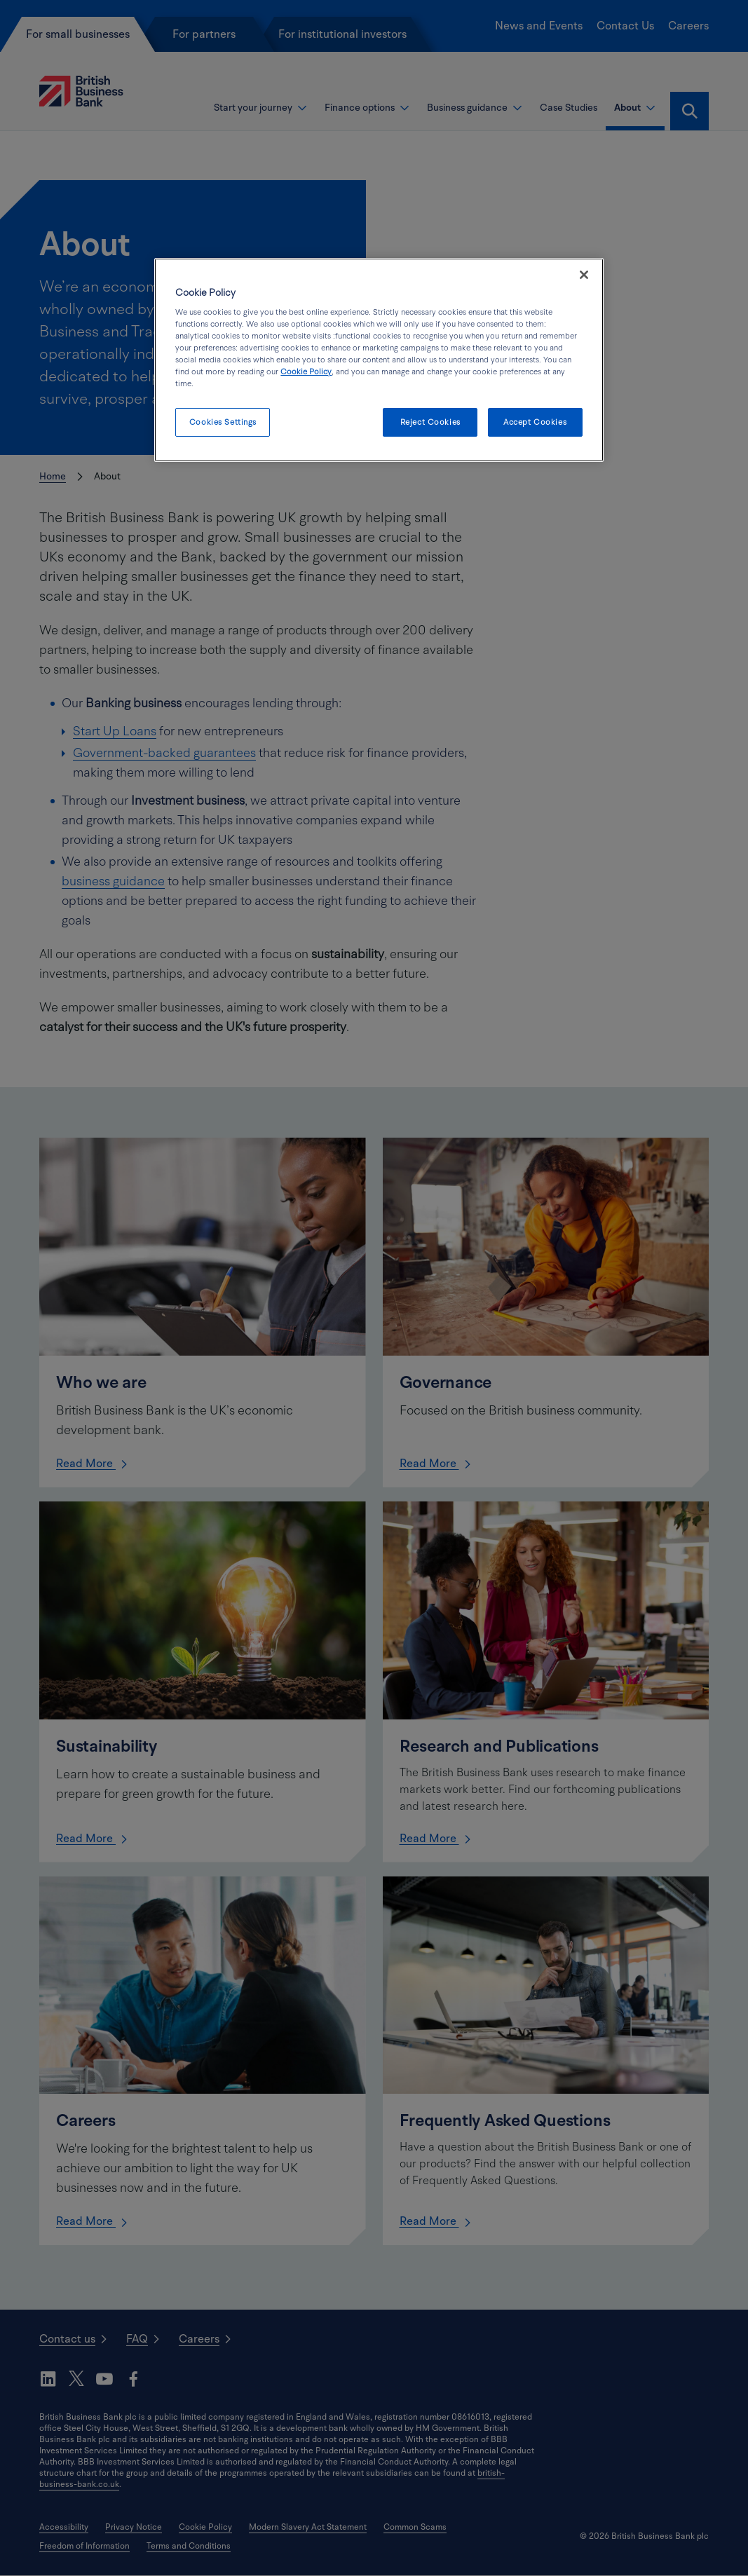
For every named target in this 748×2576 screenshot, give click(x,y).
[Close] (584, 274)
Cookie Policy (306, 372)
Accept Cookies (534, 422)
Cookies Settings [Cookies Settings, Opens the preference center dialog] (223, 422)
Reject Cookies (430, 422)
